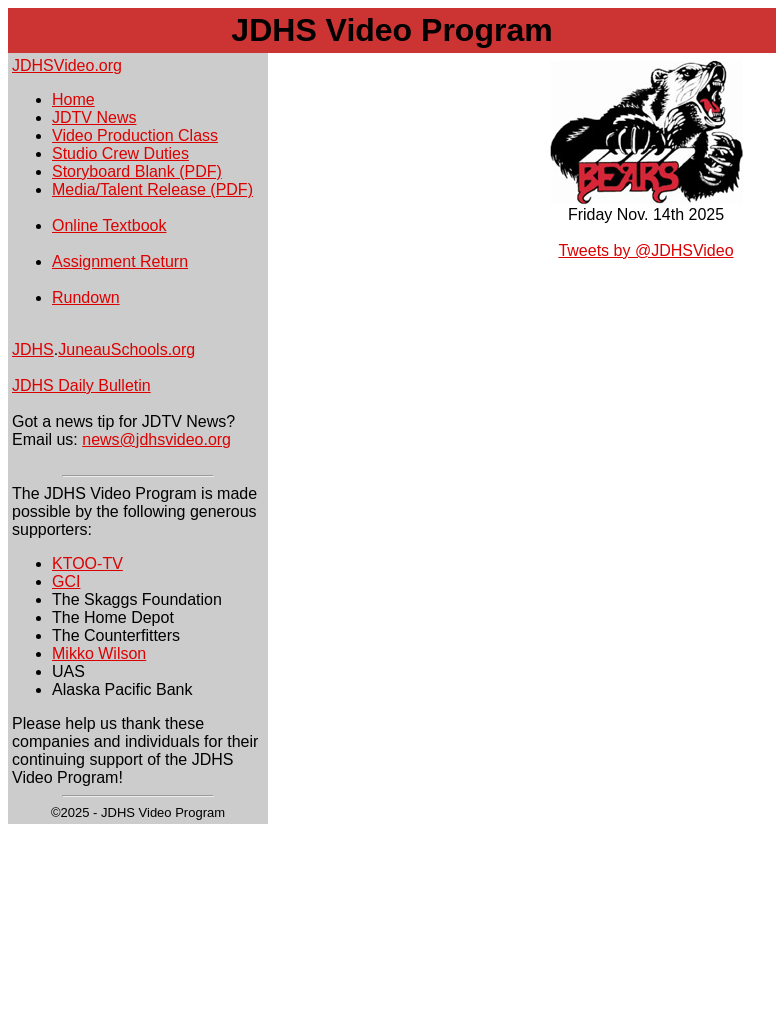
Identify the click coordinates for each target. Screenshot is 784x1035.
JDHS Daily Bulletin (81, 385)
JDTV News (94, 117)
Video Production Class (135, 135)
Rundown (86, 297)
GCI (66, 581)
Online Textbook (109, 225)
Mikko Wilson (99, 653)
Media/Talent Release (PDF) (152, 189)
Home (73, 99)
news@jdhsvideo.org (156, 439)
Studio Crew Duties (120, 153)
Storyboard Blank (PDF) (137, 171)
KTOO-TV (87, 563)
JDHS (33, 349)
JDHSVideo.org (67, 65)
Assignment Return (120, 261)
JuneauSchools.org (126, 349)
